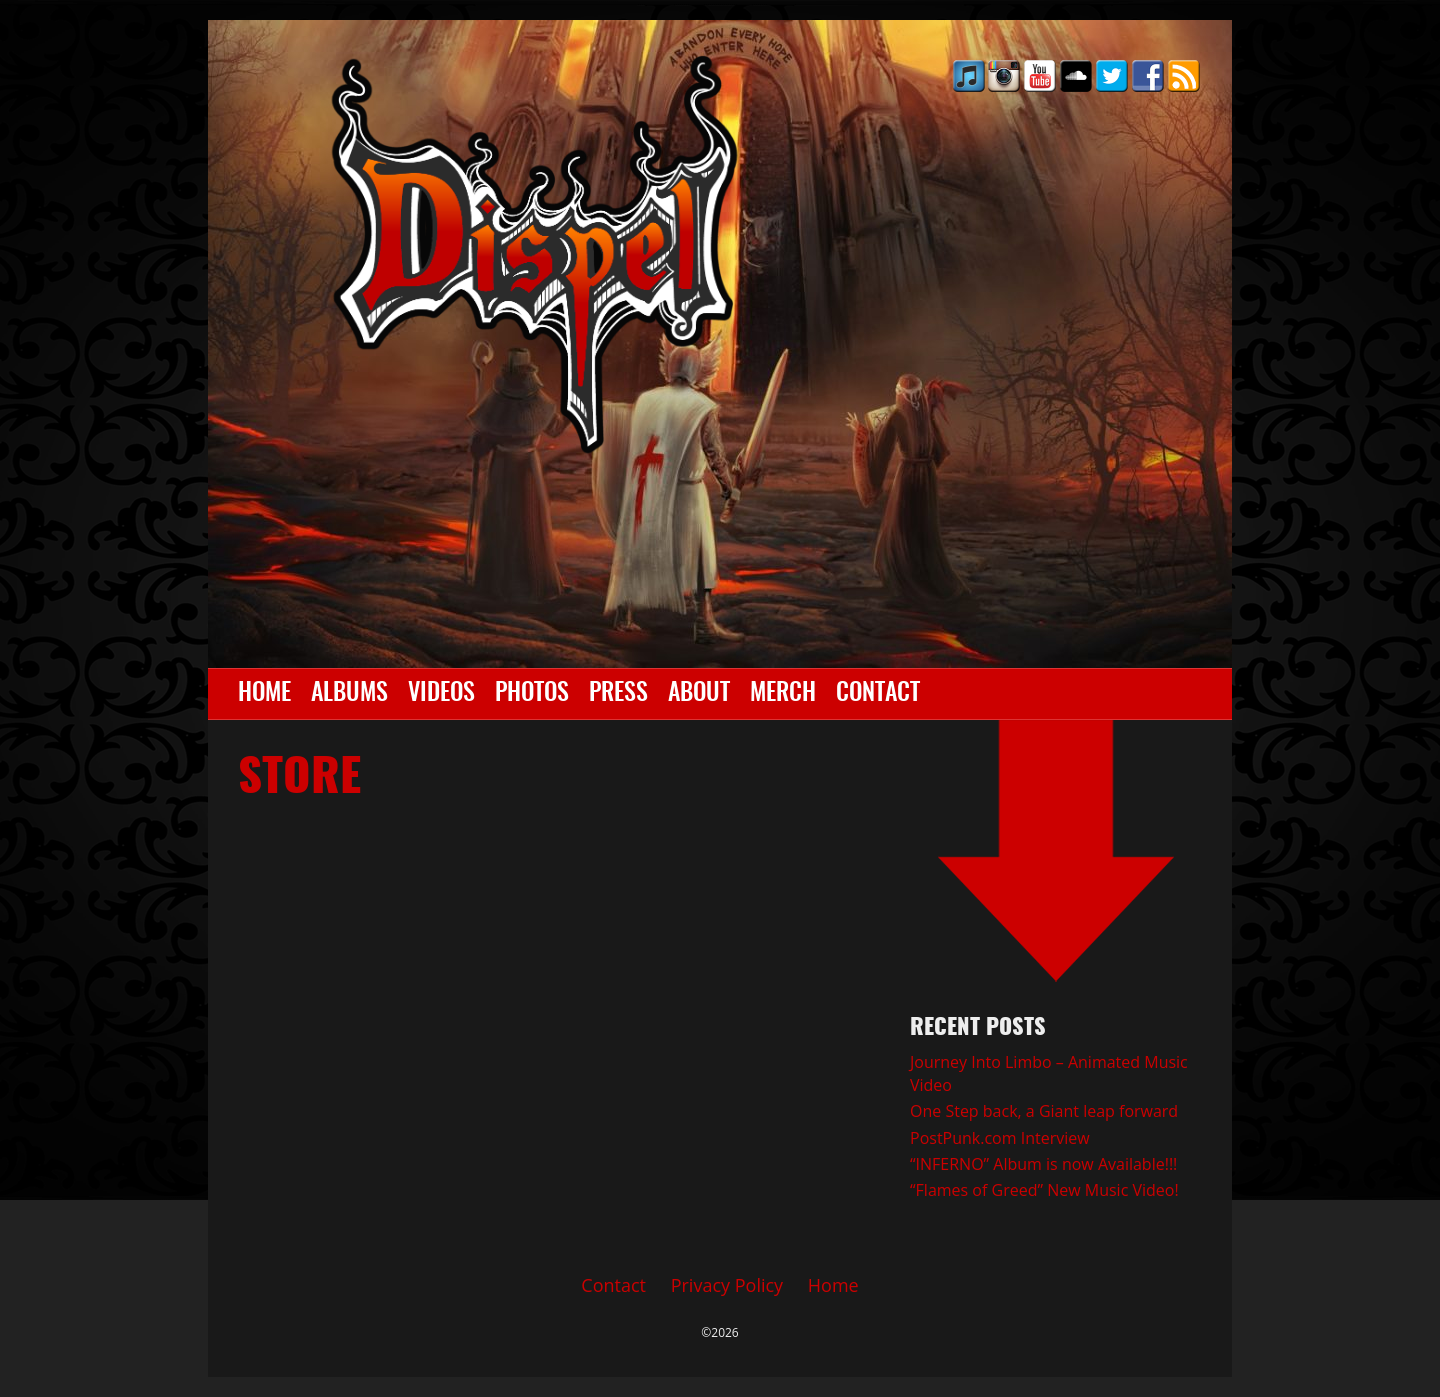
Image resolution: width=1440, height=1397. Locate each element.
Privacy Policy (727, 1285)
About (699, 694)
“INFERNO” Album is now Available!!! (1043, 1164)
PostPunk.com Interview (1000, 1138)
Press (618, 694)
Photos (532, 694)
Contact (878, 694)
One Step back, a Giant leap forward (1044, 1111)
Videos (441, 694)
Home (264, 694)
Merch (783, 694)
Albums (349, 694)
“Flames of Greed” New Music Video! (1044, 1190)
